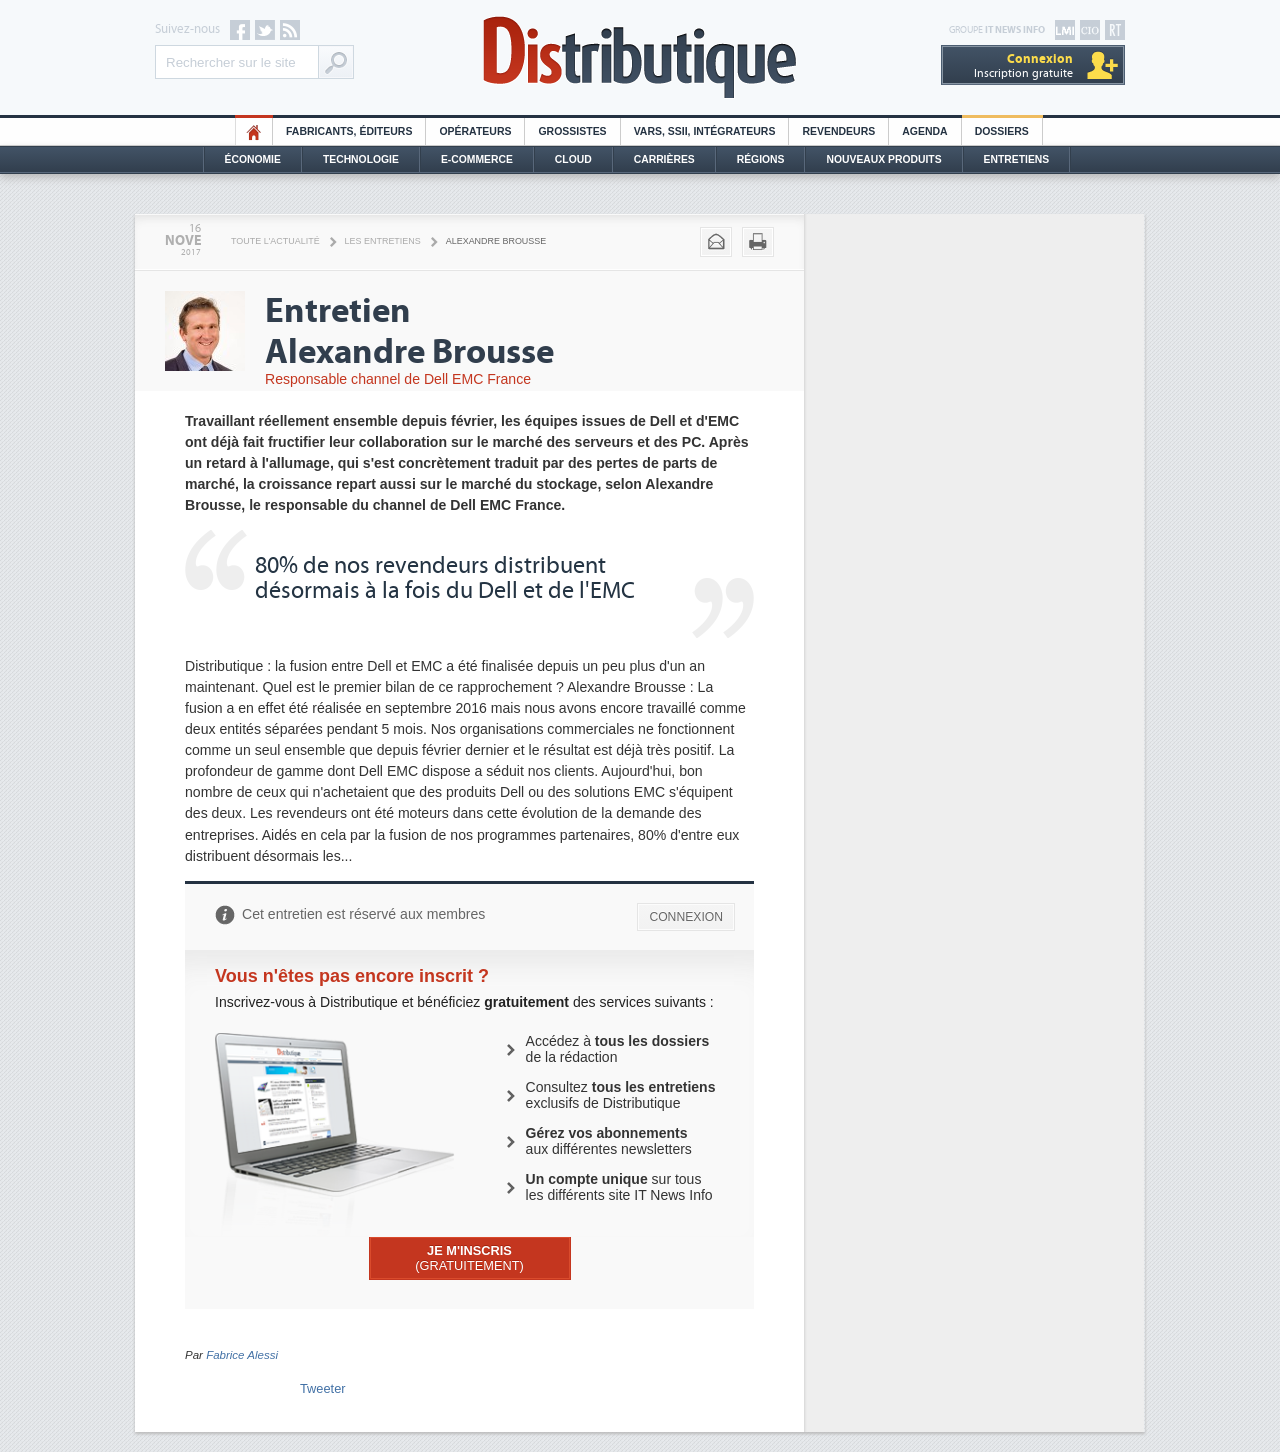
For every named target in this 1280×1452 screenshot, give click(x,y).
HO (254, 131)
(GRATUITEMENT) (469, 1258)
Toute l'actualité (275, 241)
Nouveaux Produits (883, 159)
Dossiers (1002, 131)
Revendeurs (838, 131)
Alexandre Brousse (496, 241)
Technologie (361, 159)
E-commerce (477, 159)
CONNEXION (686, 917)
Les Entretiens (383, 241)
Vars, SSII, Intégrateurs (705, 131)
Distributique (640, 57)
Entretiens (1017, 159)
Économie (253, 159)
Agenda (924, 131)
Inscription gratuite (1023, 65)
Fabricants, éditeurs (349, 131)
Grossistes (572, 131)
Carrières (664, 159)
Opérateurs (475, 131)
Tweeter (323, 1388)
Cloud (573, 159)
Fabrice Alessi (242, 1355)
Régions (761, 159)
